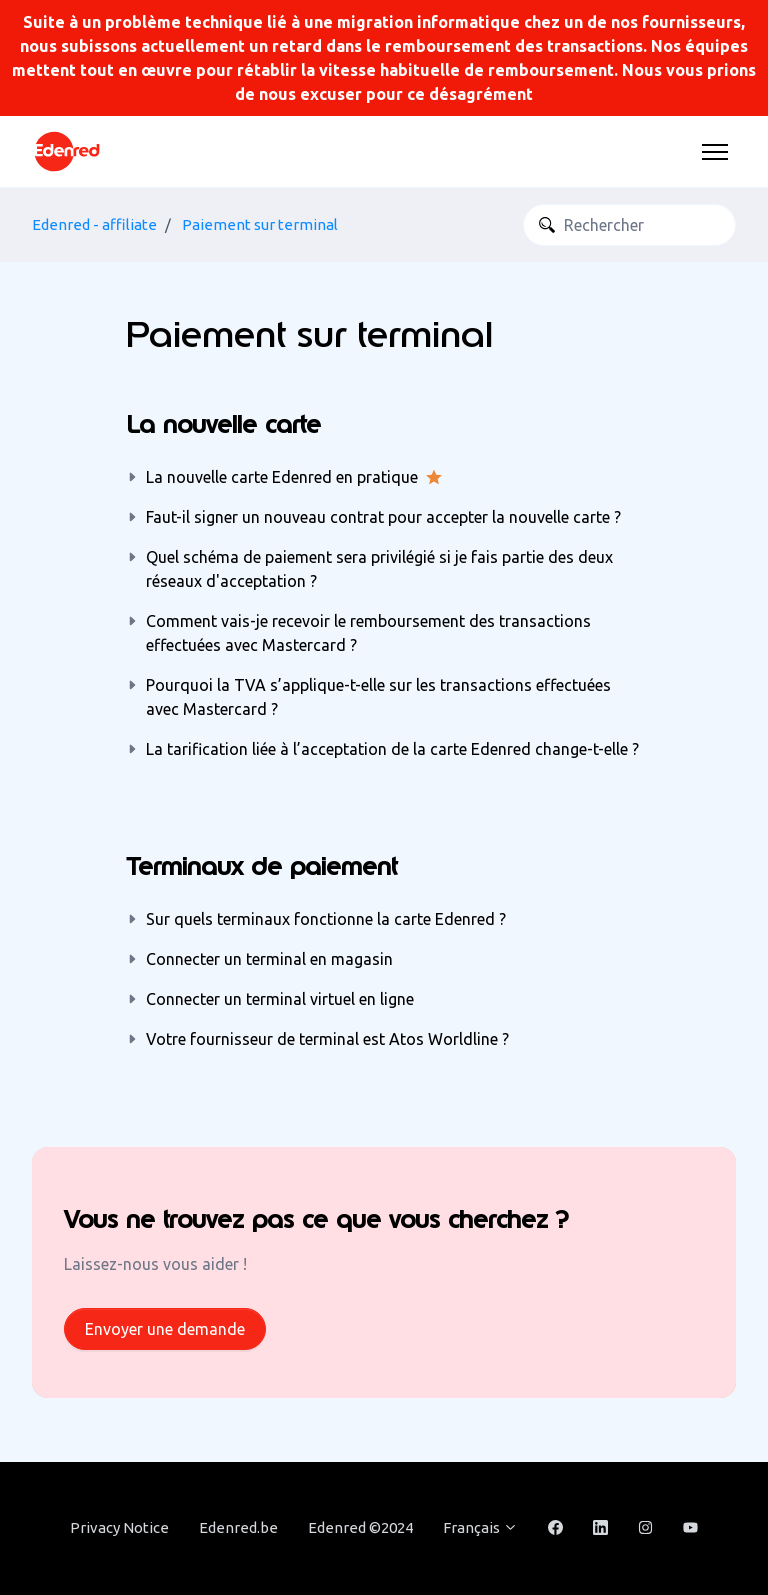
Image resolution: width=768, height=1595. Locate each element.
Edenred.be (238, 1527)
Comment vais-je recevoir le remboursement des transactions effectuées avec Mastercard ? (368, 633)
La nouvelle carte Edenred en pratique (282, 477)
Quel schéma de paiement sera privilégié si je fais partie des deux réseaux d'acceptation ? (379, 569)
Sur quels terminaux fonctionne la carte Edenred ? (326, 919)
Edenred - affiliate (94, 224)
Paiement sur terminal (260, 224)
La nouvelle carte (223, 424)
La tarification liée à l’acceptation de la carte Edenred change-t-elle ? (392, 749)
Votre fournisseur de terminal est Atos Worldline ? (327, 1039)
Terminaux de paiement (261, 866)
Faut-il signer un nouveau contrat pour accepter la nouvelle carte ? (383, 517)
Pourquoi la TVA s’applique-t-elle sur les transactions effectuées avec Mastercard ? (378, 697)
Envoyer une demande (165, 1329)
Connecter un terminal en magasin (269, 959)
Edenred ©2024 (360, 1527)
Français (480, 1527)
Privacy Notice (119, 1527)
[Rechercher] (629, 225)
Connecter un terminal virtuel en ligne (280, 999)
